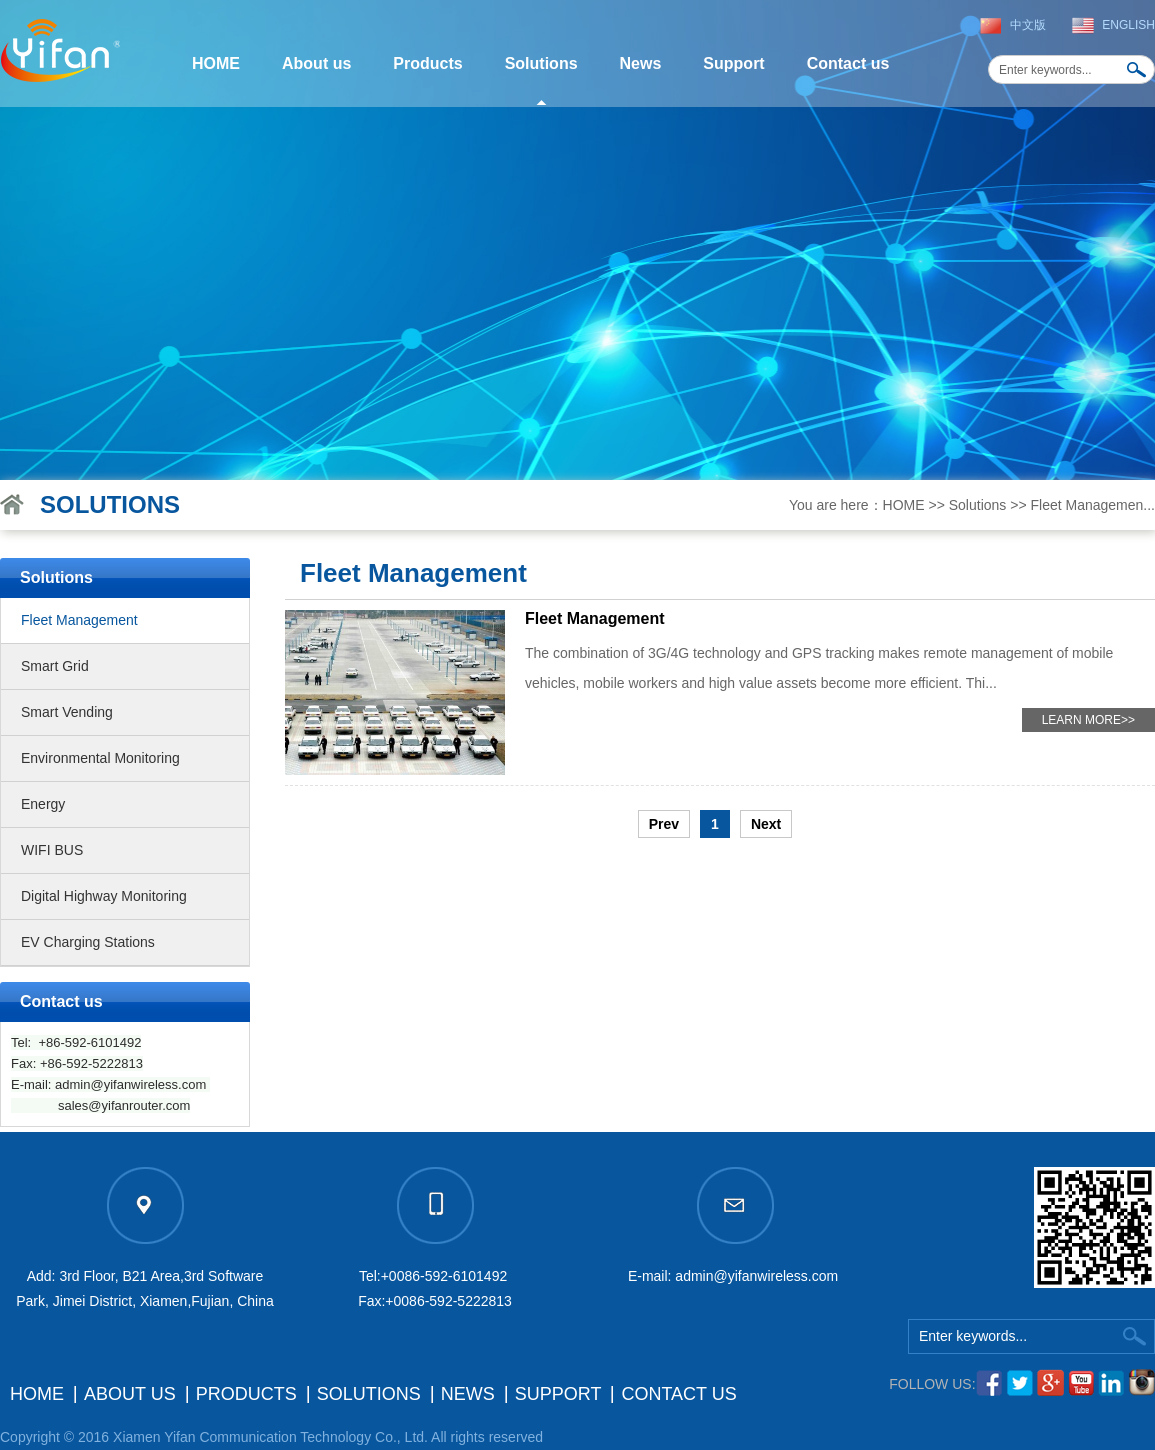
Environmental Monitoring (100, 758)
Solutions (541, 63)
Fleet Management (79, 620)
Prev (664, 824)
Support (733, 63)
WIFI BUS (52, 850)
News (641, 63)
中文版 (1028, 25)
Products (427, 63)
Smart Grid (55, 666)
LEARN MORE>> (1088, 720)
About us (316, 63)
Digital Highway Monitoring (104, 896)
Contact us (848, 63)
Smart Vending (67, 712)
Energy (43, 804)
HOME (216, 63)
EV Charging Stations (88, 942)
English (1128, 25)
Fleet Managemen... (1092, 505)
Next (766, 824)
